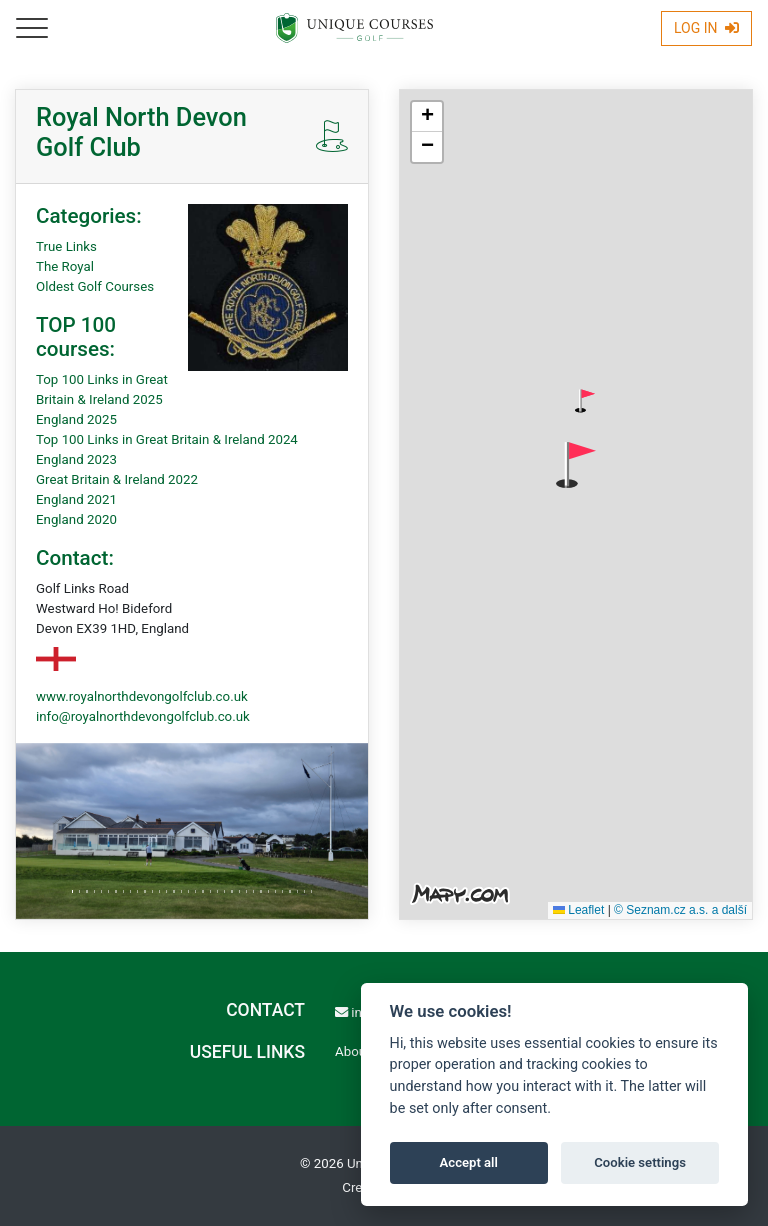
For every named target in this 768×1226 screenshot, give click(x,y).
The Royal (65, 266)
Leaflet (578, 910)
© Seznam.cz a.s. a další (680, 910)
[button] (585, 401)
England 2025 (76, 419)
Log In (706, 28)
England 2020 (76, 519)
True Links (66, 246)
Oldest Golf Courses (95, 286)
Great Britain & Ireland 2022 (117, 479)
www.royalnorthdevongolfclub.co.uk (142, 696)
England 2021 (76, 499)
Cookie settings (640, 1162)
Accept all (469, 1162)
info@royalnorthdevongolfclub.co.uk (143, 716)
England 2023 (76, 459)
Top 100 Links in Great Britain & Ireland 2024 (167, 439)
